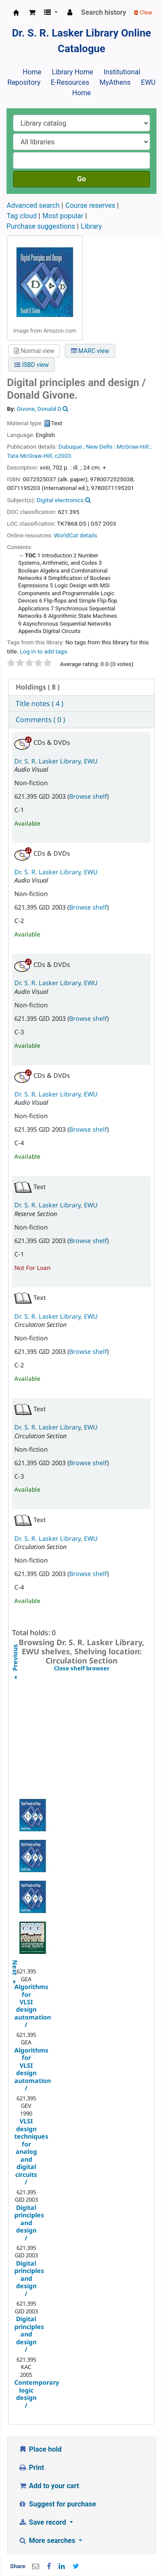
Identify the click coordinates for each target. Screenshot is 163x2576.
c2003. (64, 455)
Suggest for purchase (57, 2504)
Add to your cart (48, 2486)
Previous (15, 1679)
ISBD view (31, 364)
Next (15, 1963)
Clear (143, 12)
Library (91, 226)
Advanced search (33, 205)
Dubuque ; (71, 446)
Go (81, 179)
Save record (43, 2522)
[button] (32, 12)
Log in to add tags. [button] (44, 651)
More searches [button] (47, 2540)
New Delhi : (100, 446)
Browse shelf (88, 796)
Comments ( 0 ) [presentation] (40, 719)
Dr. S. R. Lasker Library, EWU (56, 761)
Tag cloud (22, 216)
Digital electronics (60, 500)
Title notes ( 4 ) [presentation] (39, 703)
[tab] (81, 687)
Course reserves (90, 205)
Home (32, 72)
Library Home (72, 72)
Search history (103, 12)
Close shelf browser (102, 1668)
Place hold (40, 2449)
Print (31, 2467)
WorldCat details (75, 535)
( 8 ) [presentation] (38, 687)
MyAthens (115, 82)
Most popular (62, 216)
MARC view (90, 350)
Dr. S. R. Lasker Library (16, 13)
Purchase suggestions (41, 226)
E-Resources (70, 82)
